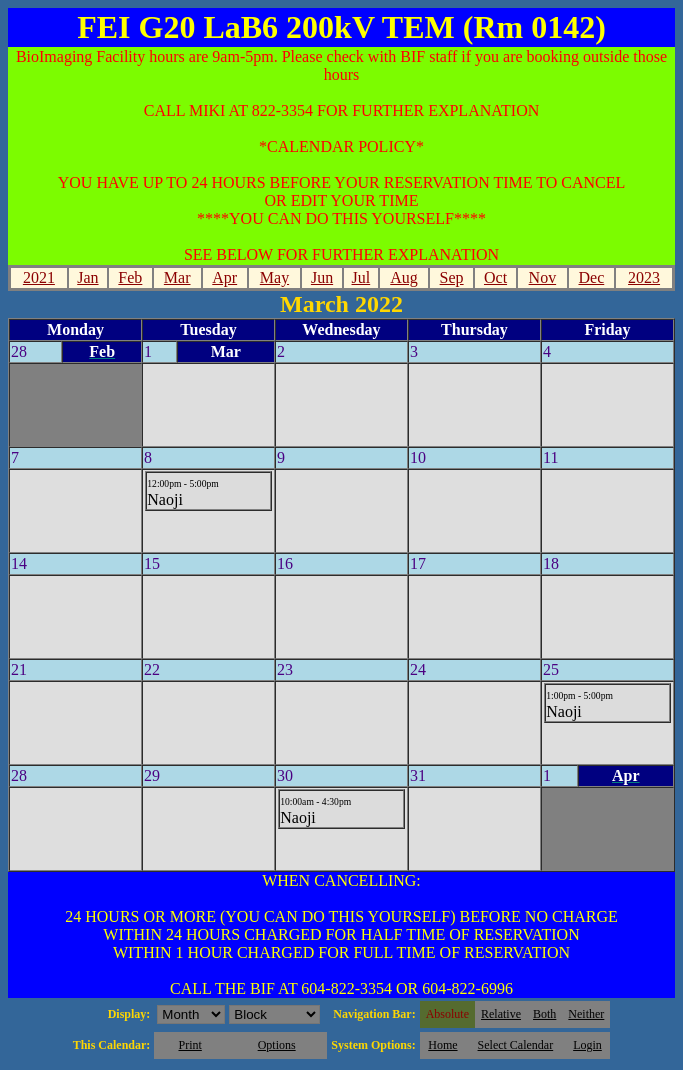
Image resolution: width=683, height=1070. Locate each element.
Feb (130, 277)
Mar (177, 277)
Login (587, 1045)
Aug (404, 277)
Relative (501, 1014)
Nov (543, 277)
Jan (87, 277)
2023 (644, 277)
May (274, 277)
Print (189, 1045)
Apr (224, 277)
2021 (39, 277)
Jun (322, 277)
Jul (361, 277)
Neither (586, 1014)
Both (544, 1014)
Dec (591, 277)
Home (442, 1045)
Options (277, 1045)
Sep (452, 277)
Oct (495, 277)
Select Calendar (516, 1045)
